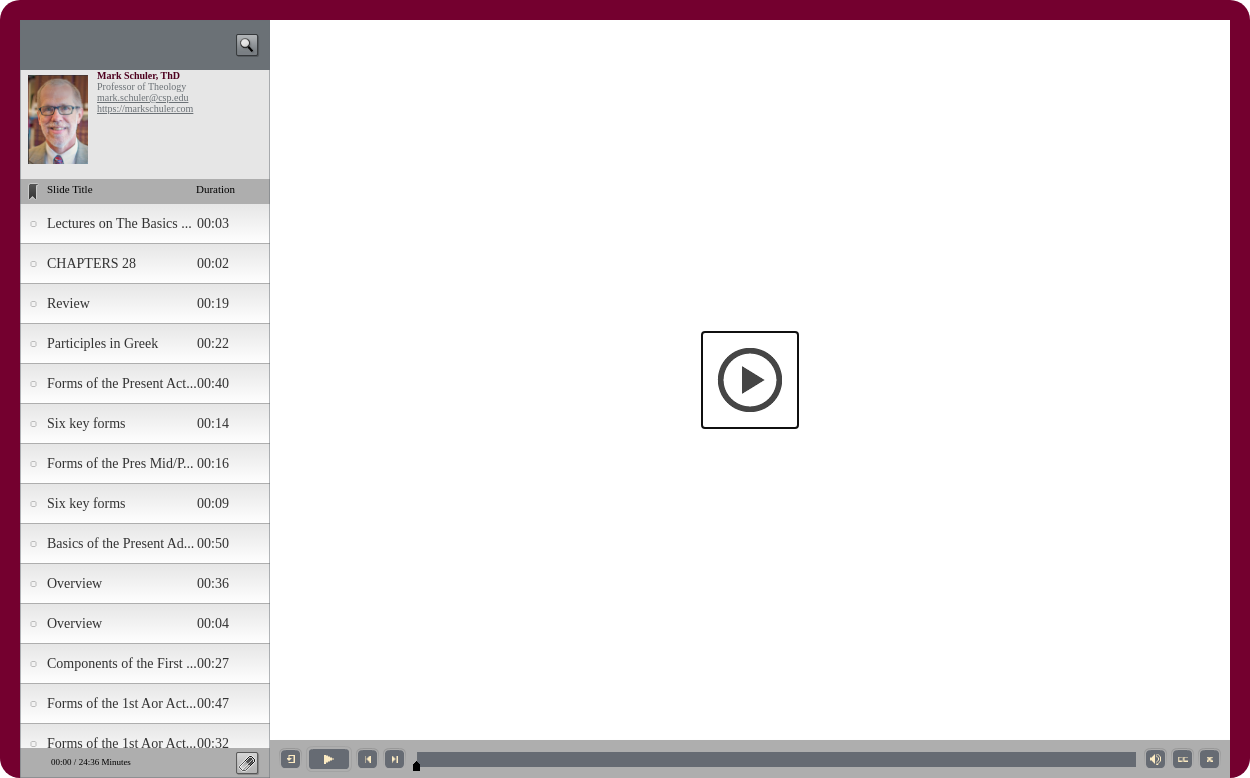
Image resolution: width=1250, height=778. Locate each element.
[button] (750, 380)
